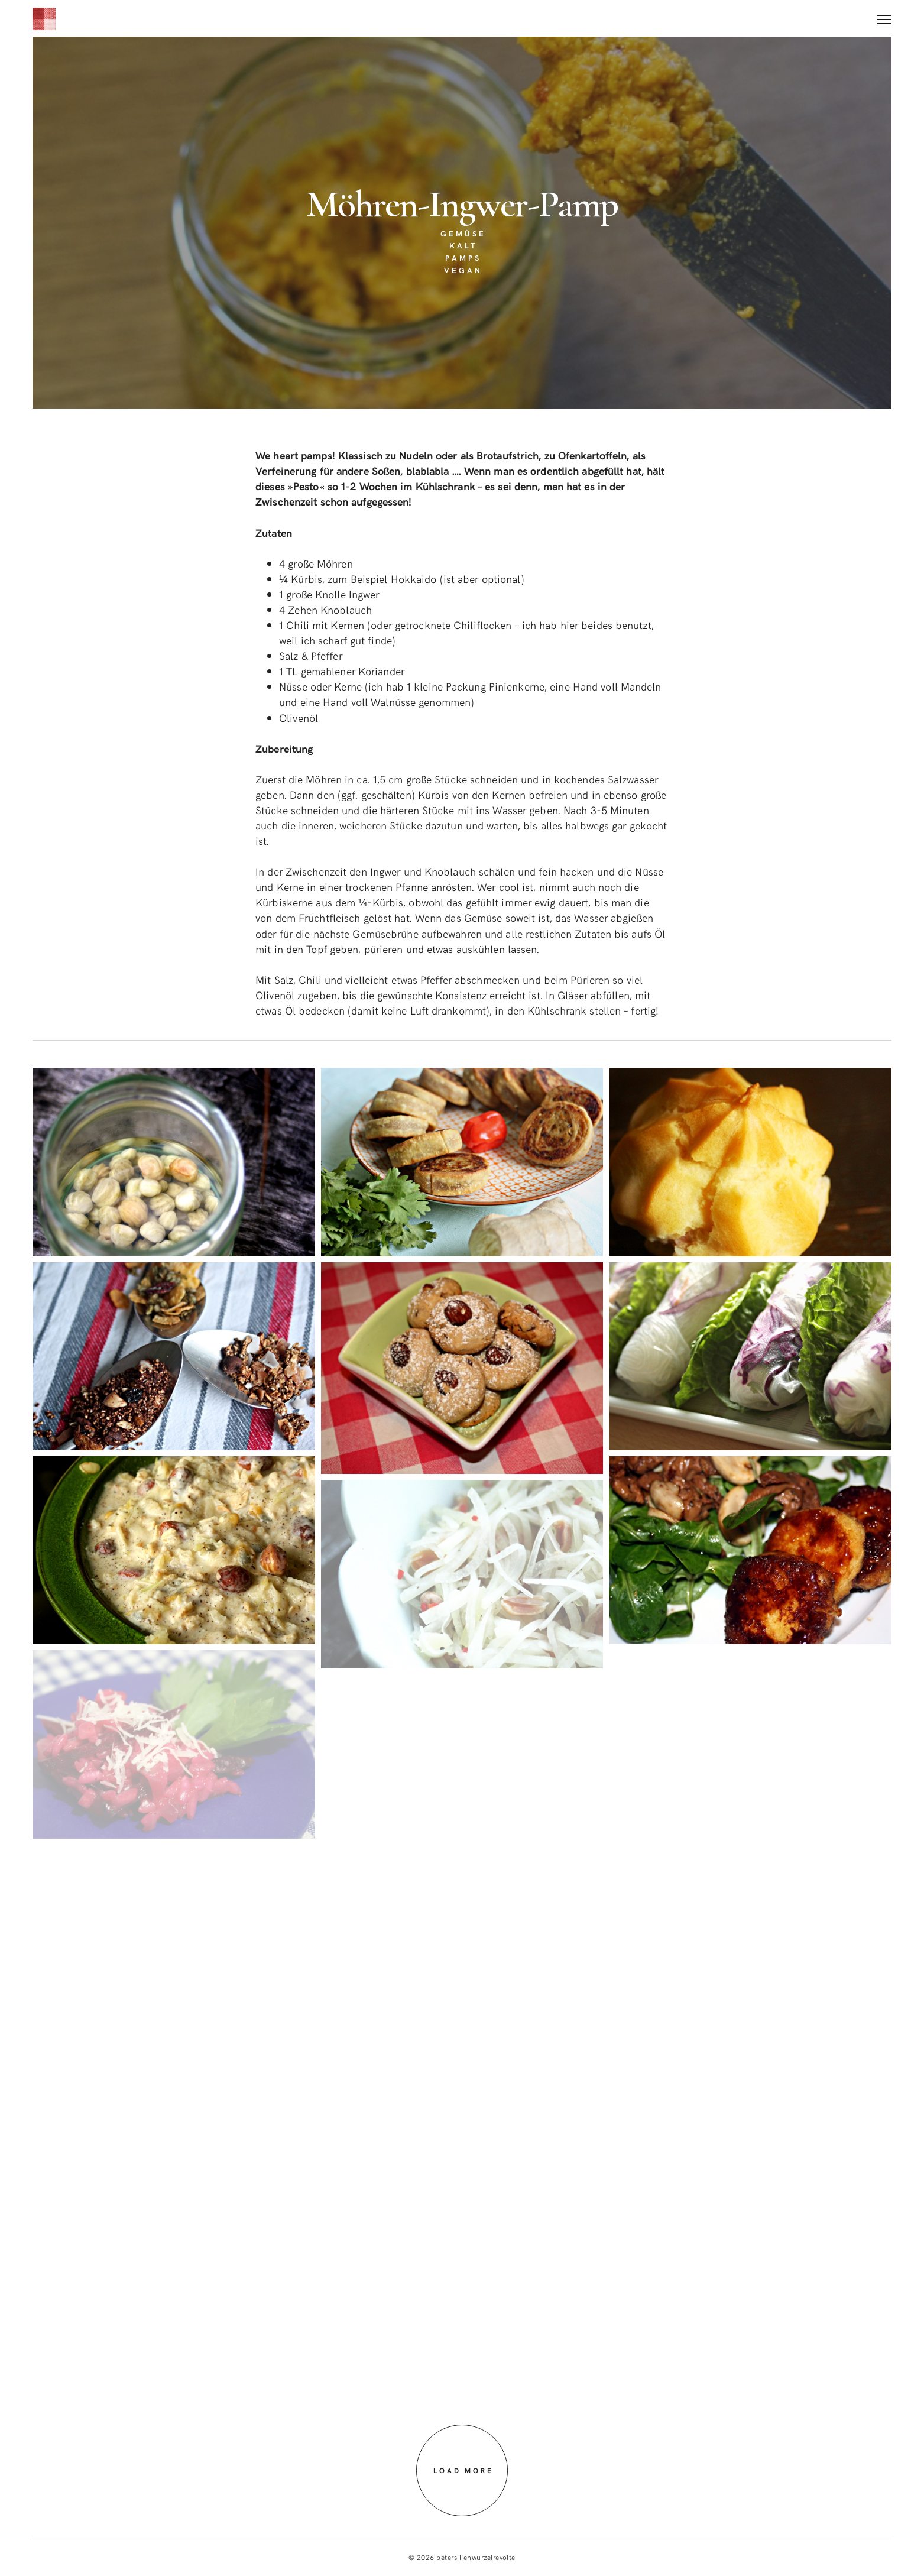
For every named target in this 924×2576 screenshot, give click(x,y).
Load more (463, 2470)
